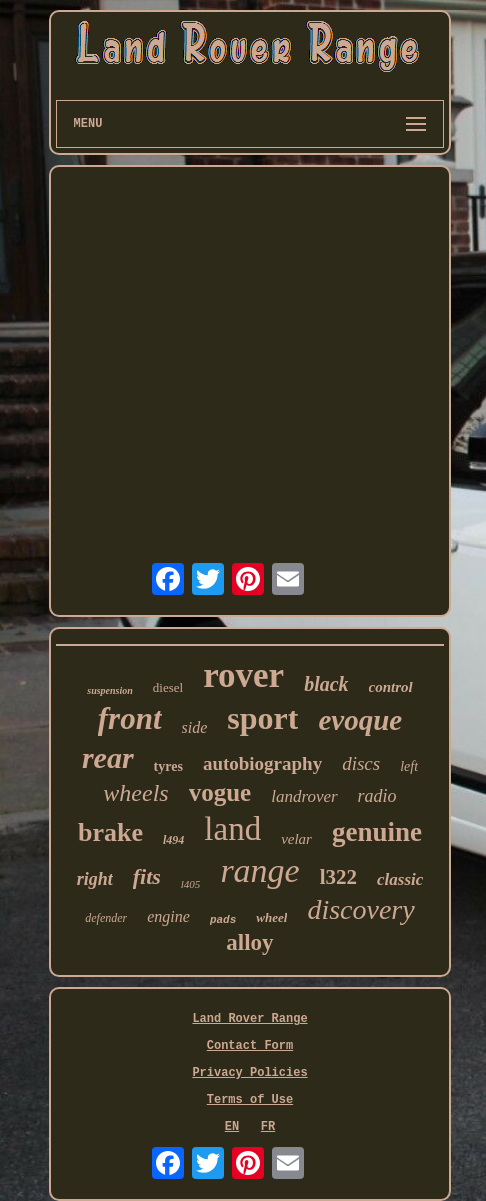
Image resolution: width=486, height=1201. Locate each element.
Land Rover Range (249, 1019)
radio (377, 796)
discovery (360, 909)
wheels (135, 793)
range (259, 870)
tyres (168, 766)
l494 (173, 840)
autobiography (262, 763)
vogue (220, 792)
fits (147, 876)
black (326, 684)
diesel (168, 687)
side (195, 727)
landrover (304, 796)
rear (108, 757)
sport (262, 718)
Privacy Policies (249, 1073)
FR (268, 1127)
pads (223, 920)
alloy (249, 942)
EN (232, 1127)
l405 (191, 884)
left (409, 766)
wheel (271, 917)
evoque (360, 720)
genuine (377, 832)
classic (400, 879)
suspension (110, 690)
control (391, 687)
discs (361, 763)
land (232, 829)
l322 (338, 877)
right (95, 879)
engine (168, 916)
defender (106, 918)
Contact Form (250, 1046)
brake (110, 832)
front (130, 718)
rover (243, 675)
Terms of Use (250, 1100)
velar (296, 839)
